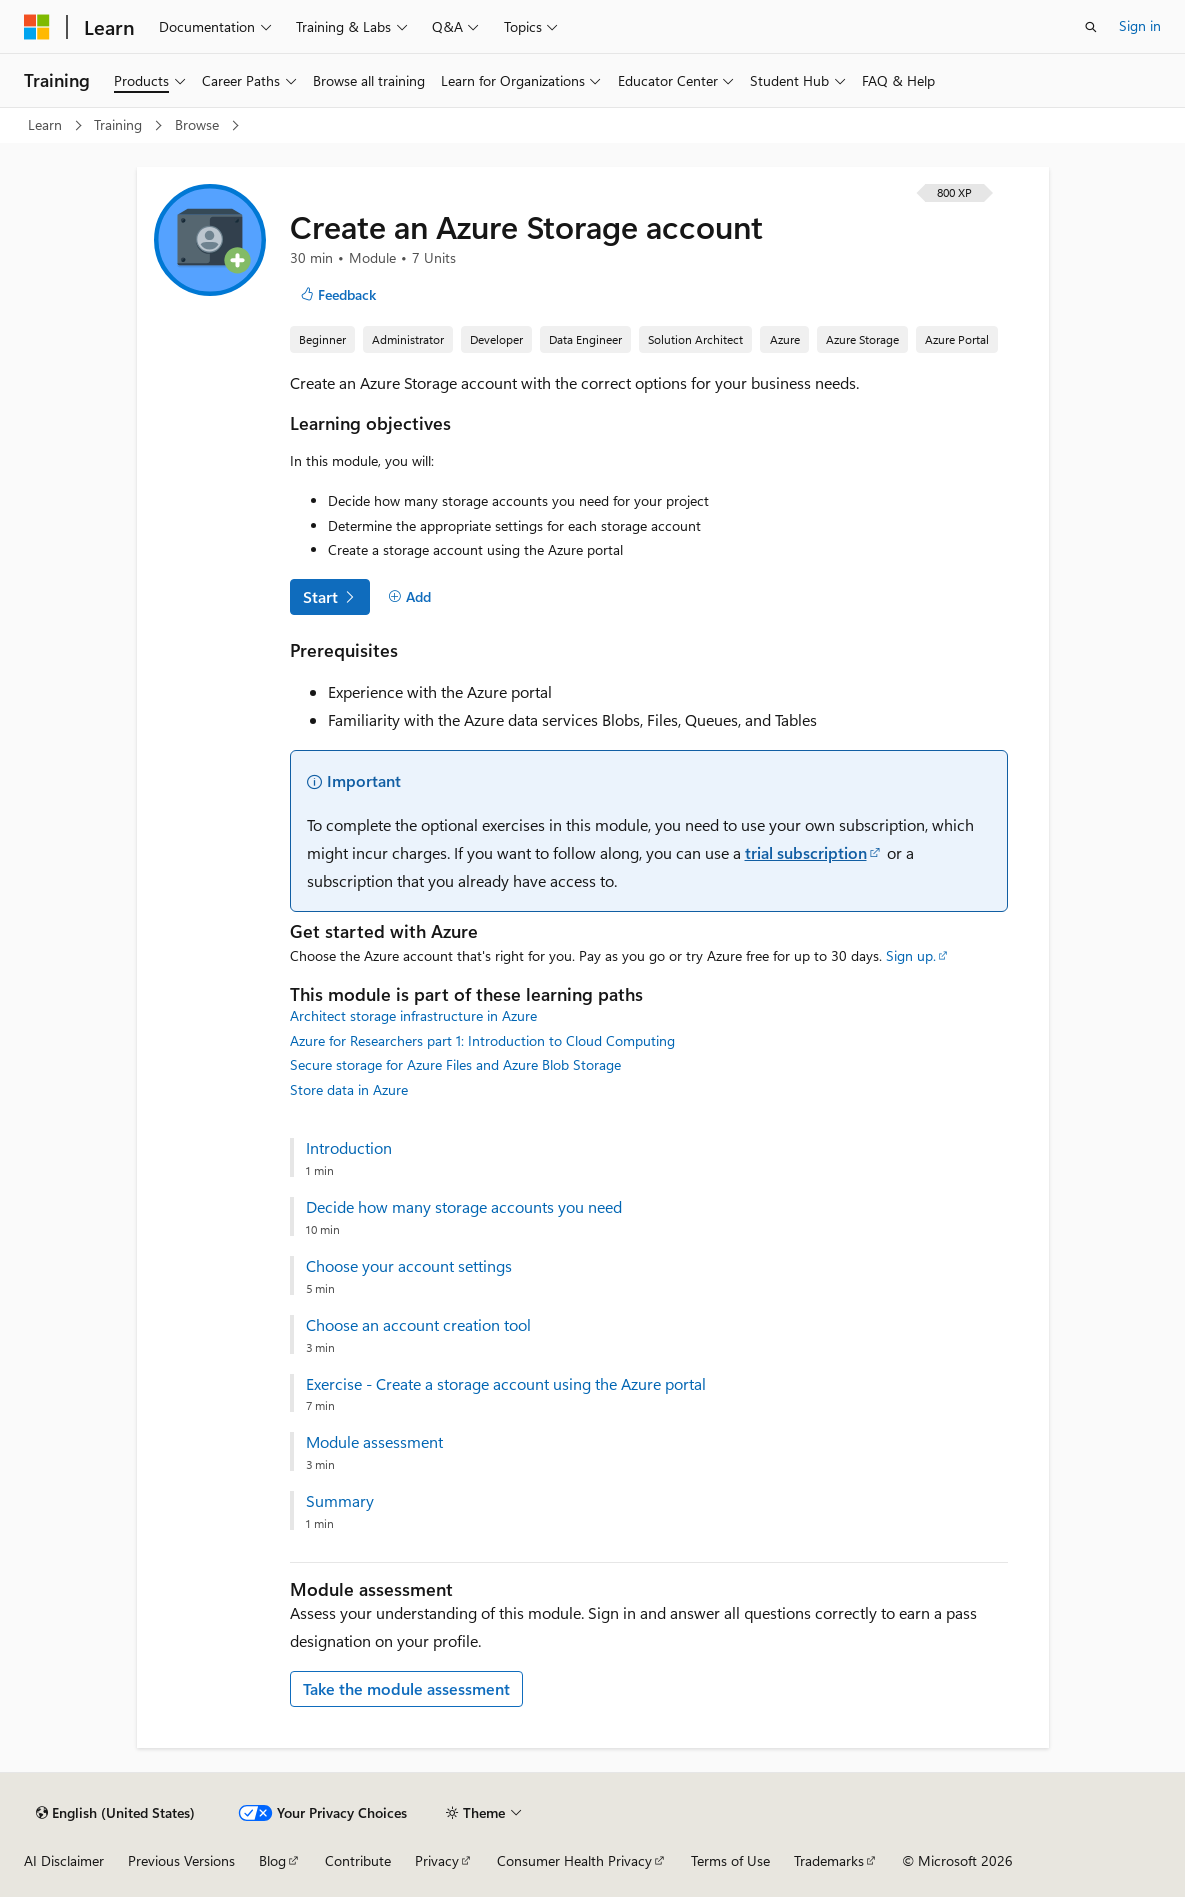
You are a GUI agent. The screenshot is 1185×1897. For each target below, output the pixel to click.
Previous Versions (181, 1860)
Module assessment (374, 1442)
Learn (47, 124)
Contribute (358, 1860)
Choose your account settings (409, 1266)
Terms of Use (730, 1860)
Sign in (1140, 25)
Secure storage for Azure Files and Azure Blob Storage (455, 1064)
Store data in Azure (349, 1089)
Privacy (437, 1860)
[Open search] (1091, 27)
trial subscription (806, 852)
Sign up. (911, 955)
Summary (340, 1501)
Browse (199, 124)
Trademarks (829, 1860)
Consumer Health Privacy (574, 1860)
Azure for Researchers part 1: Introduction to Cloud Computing (482, 1040)
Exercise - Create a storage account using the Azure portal (506, 1384)
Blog (272, 1860)
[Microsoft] (37, 27)
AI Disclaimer (64, 1860)
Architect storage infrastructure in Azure (413, 1015)
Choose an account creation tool (418, 1325)
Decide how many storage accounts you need (464, 1207)
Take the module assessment (406, 1688)
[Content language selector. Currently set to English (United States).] (115, 1813)
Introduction (349, 1148)
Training (120, 124)
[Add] (410, 597)
